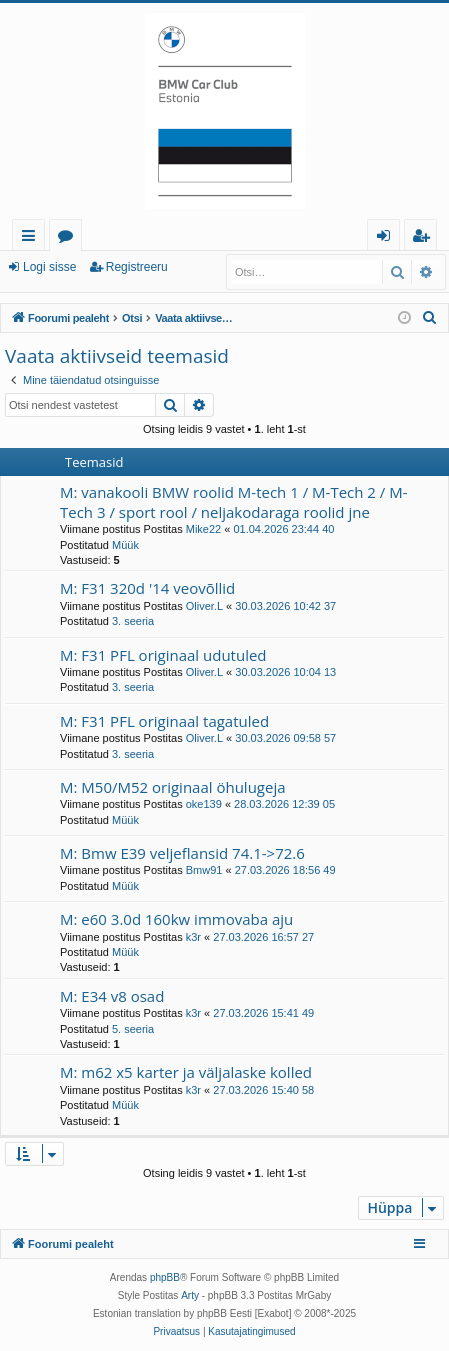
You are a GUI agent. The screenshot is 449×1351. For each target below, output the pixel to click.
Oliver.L (204, 606)
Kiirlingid (32, 238)
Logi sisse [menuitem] (387, 238)
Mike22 (203, 529)
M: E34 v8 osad (112, 996)
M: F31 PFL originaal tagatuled (164, 721)
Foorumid (69, 238)
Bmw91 (204, 870)
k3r (193, 937)
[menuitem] (430, 318)
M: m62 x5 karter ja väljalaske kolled (186, 1072)
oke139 (204, 804)
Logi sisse (49, 267)
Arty (190, 1295)
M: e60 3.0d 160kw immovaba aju (176, 919)
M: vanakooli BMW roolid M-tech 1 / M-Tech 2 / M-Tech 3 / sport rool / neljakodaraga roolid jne (234, 501)
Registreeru (137, 267)
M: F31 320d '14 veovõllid (147, 588)
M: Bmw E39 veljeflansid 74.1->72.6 (182, 853)
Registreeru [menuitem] (425, 238)
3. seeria (133, 621)
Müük (125, 545)
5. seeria (133, 1029)
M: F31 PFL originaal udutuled (163, 655)
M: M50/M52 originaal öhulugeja (173, 787)
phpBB (165, 1277)
